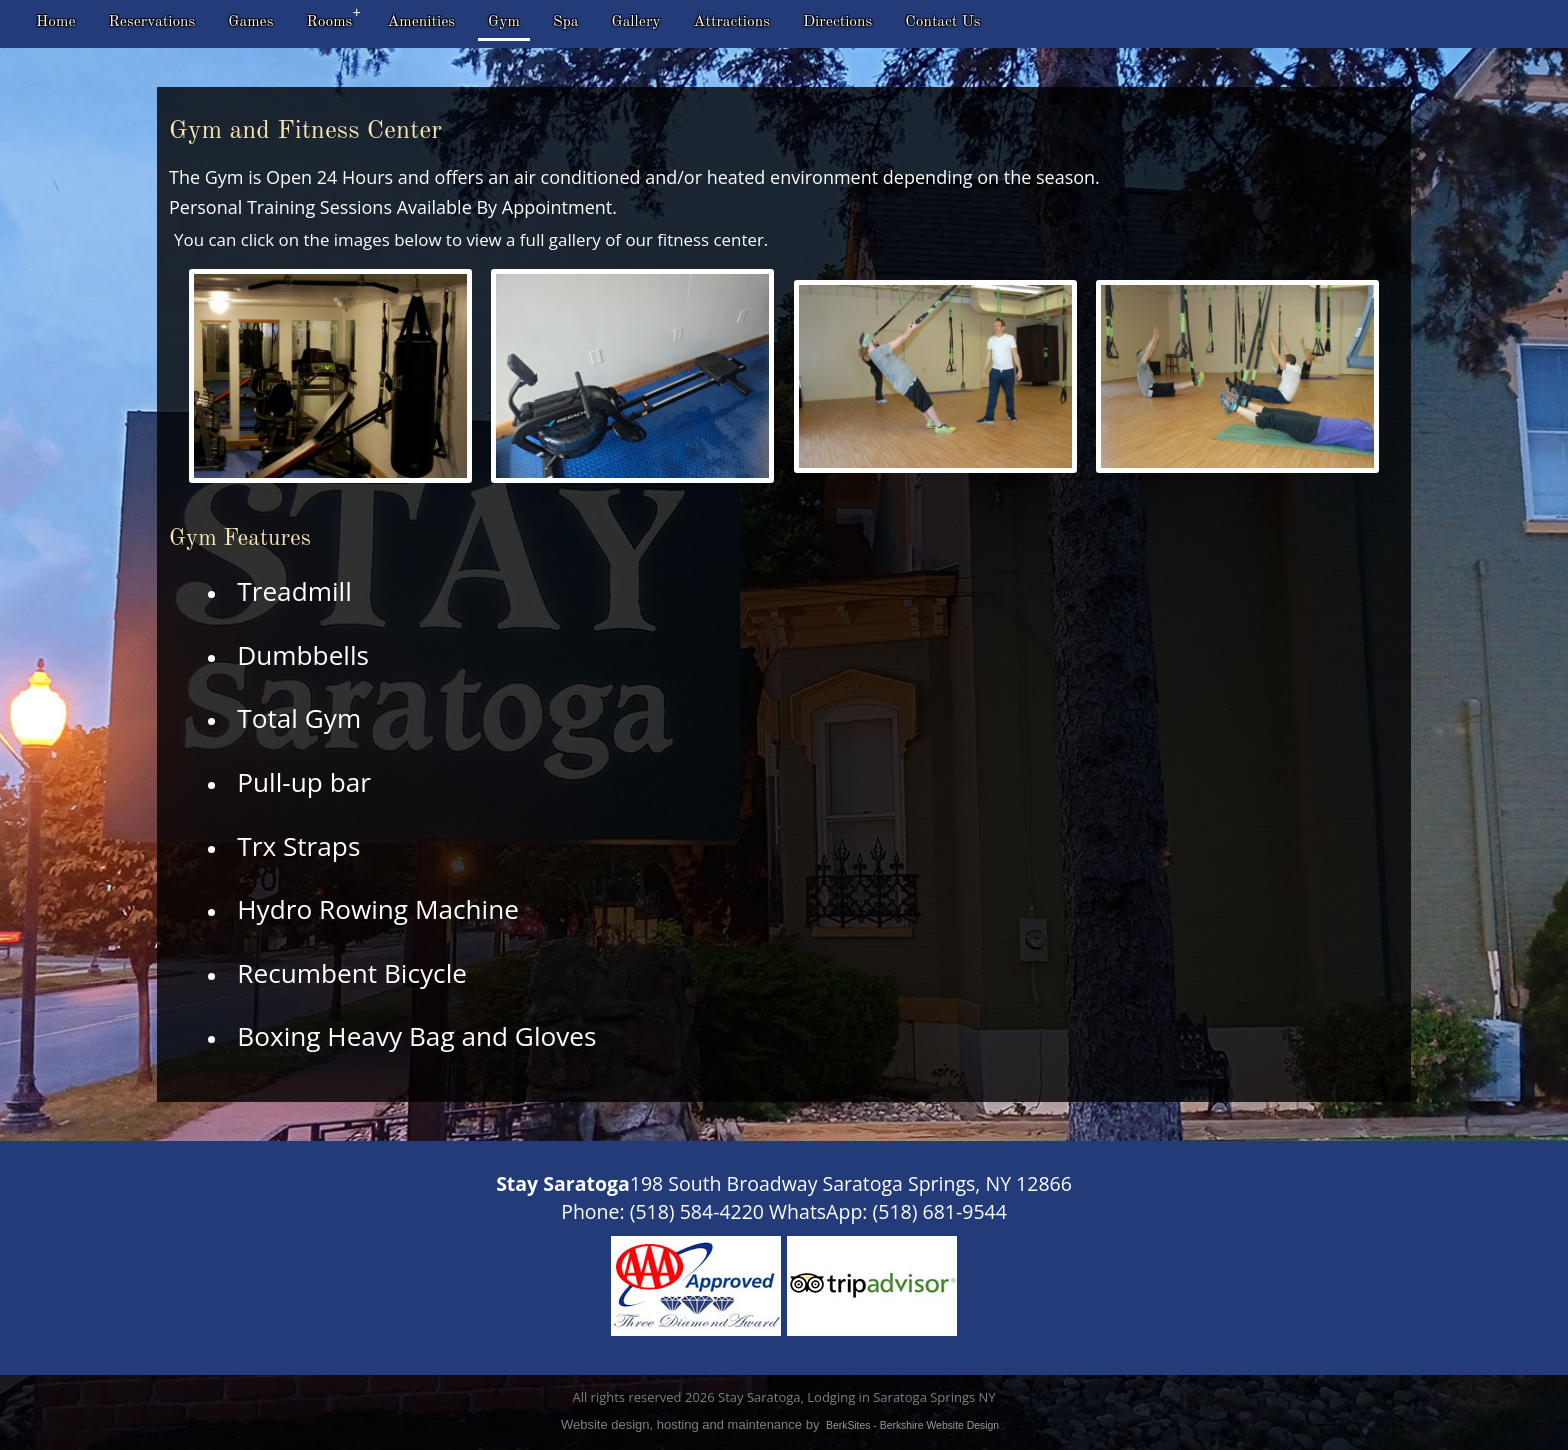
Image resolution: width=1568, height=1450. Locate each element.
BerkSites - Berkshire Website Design (912, 1425)
